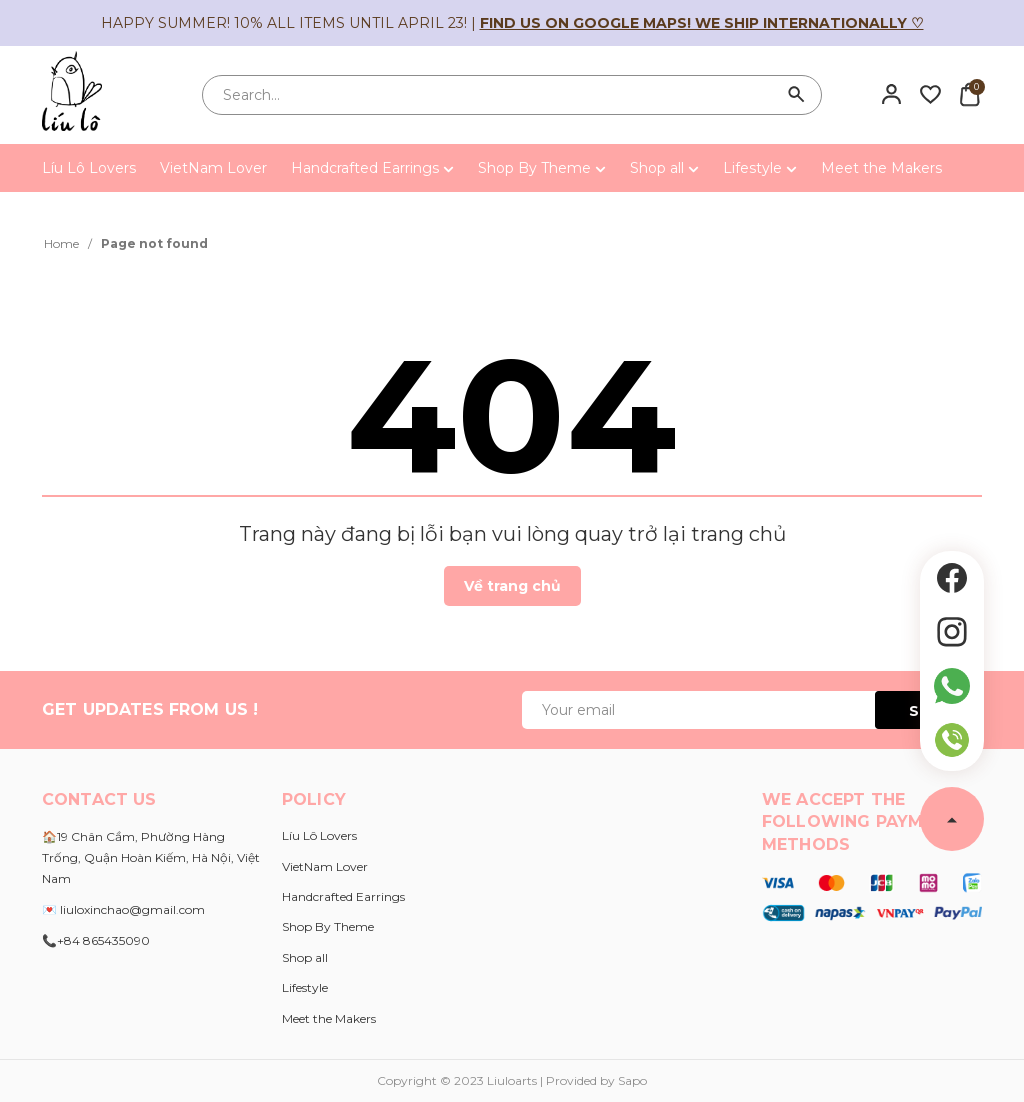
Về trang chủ (512, 586)
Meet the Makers (881, 168)
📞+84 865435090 (96, 940)
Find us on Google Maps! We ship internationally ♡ (702, 23)
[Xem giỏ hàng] (969, 94)
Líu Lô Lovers (89, 168)
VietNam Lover (213, 168)
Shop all (664, 168)
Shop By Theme (542, 168)
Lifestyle (760, 168)
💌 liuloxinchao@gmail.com (123, 909)
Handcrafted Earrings (372, 168)
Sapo (632, 1080)
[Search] (797, 95)
